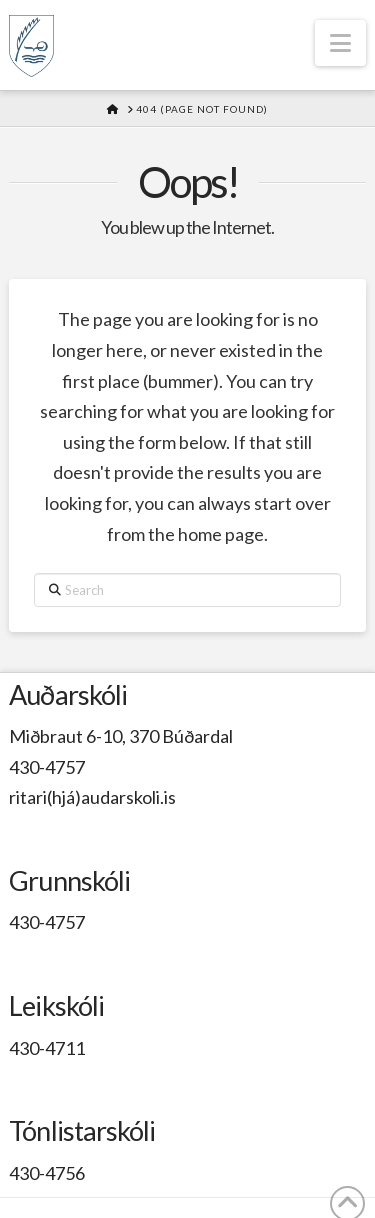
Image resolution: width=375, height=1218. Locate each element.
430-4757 (47, 767)
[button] (340, 43)
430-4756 (47, 1173)
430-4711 (47, 1048)
